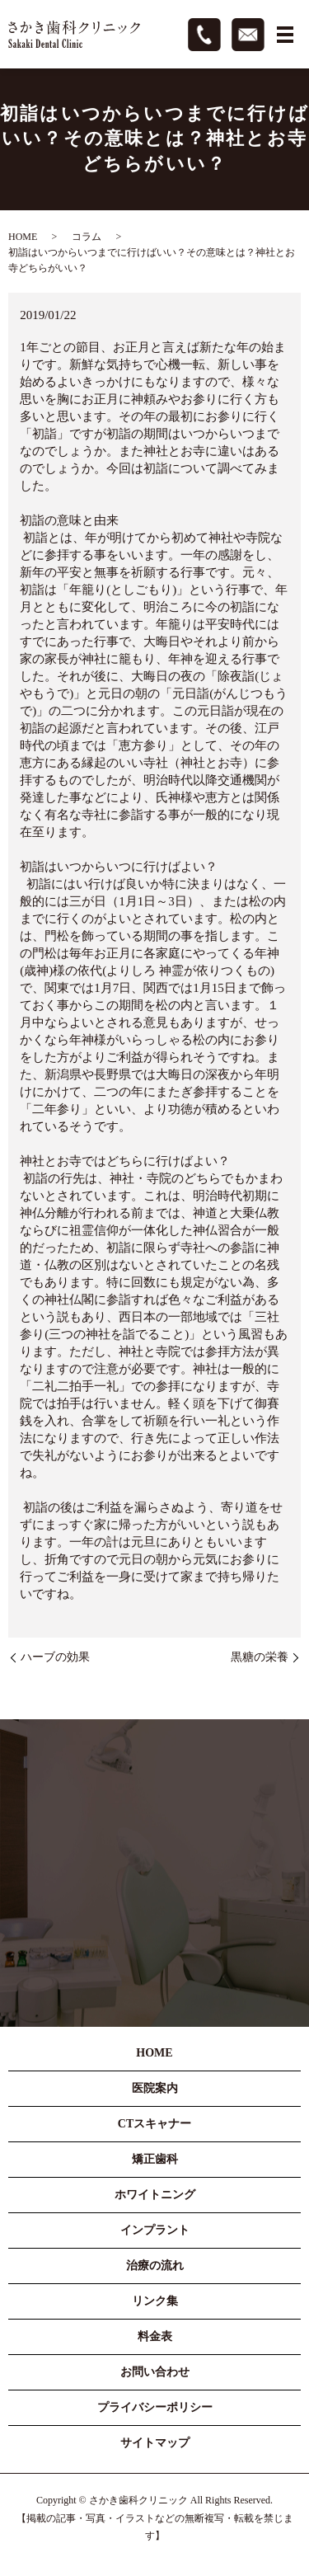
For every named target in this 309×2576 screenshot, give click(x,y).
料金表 (155, 2336)
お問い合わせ (155, 2372)
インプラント (155, 2230)
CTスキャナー (154, 2124)
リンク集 (155, 2301)
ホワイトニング (155, 2194)
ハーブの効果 (55, 1657)
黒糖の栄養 (259, 1657)
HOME (22, 236)
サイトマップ (155, 2443)
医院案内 (155, 2088)
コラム (86, 236)
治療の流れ (155, 2265)
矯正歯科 (155, 2159)
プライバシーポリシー (155, 2407)
